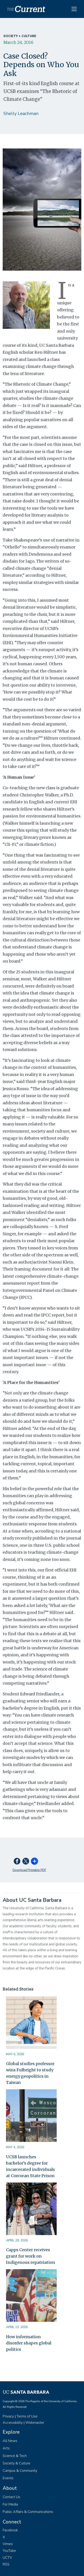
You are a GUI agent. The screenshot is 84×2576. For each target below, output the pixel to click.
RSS (6, 2564)
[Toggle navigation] (74, 8)
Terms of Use (27, 2416)
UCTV (7, 2557)
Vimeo (8, 2543)
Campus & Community (20, 2470)
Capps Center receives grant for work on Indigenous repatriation (30, 2256)
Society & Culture (16, 2463)
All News (10, 2440)
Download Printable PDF (29, 1870)
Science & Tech (15, 2455)
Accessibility (13, 2422)
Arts (6, 2448)
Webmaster (34, 2422)
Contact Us (11, 2496)
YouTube (9, 2550)
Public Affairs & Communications (28, 2511)
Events (8, 2478)
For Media (10, 2504)
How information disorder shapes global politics (28, 2343)
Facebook (10, 2530)
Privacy (8, 2416)
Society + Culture (19, 36)
